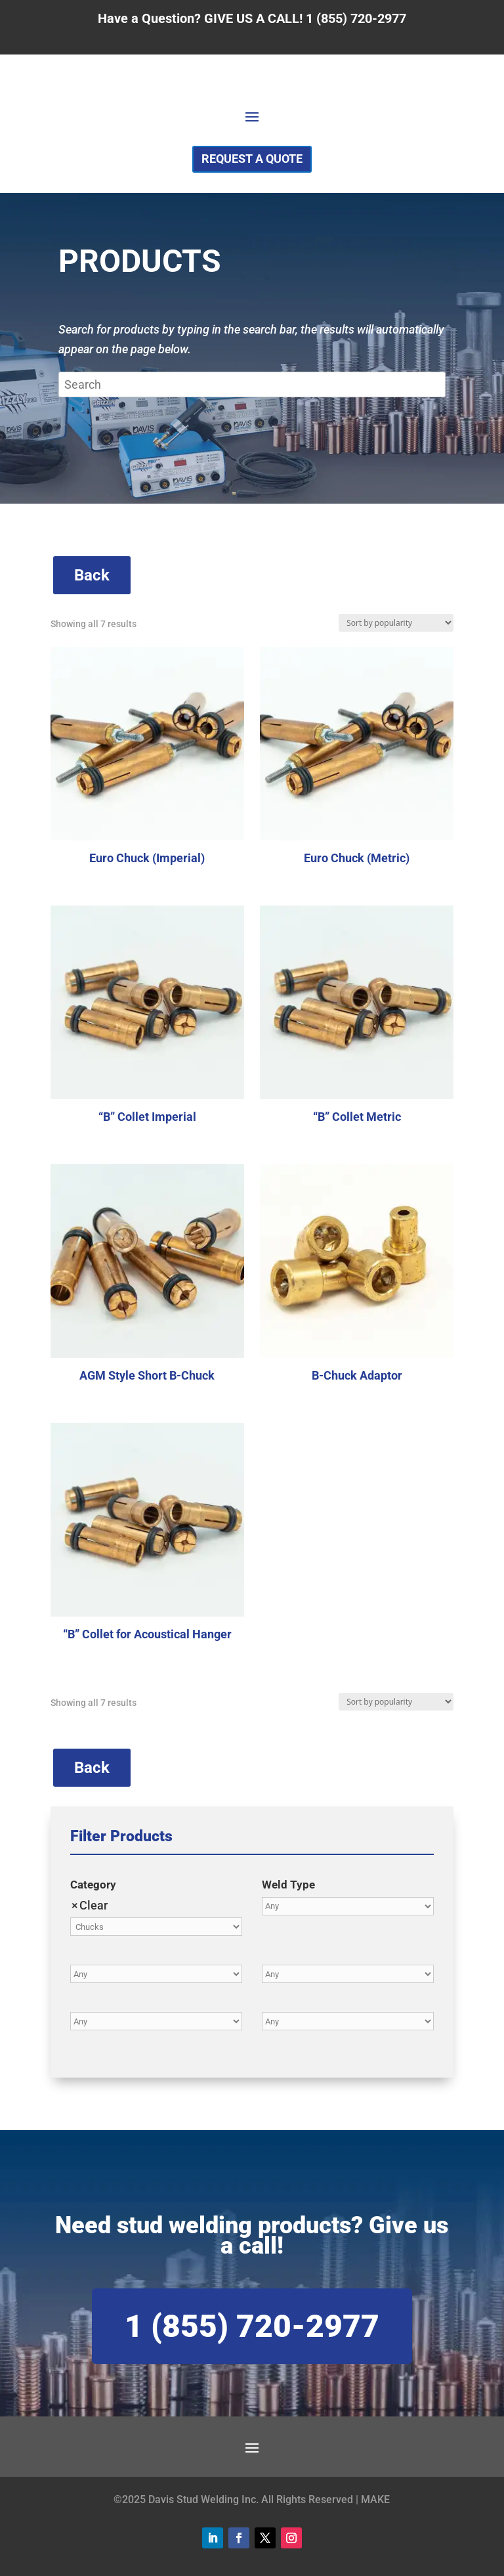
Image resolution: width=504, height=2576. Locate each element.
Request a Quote (252, 158)
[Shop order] (396, 623)
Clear (93, 1905)
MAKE (375, 2499)
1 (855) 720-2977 (252, 2326)
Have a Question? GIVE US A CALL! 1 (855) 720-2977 (252, 18)
